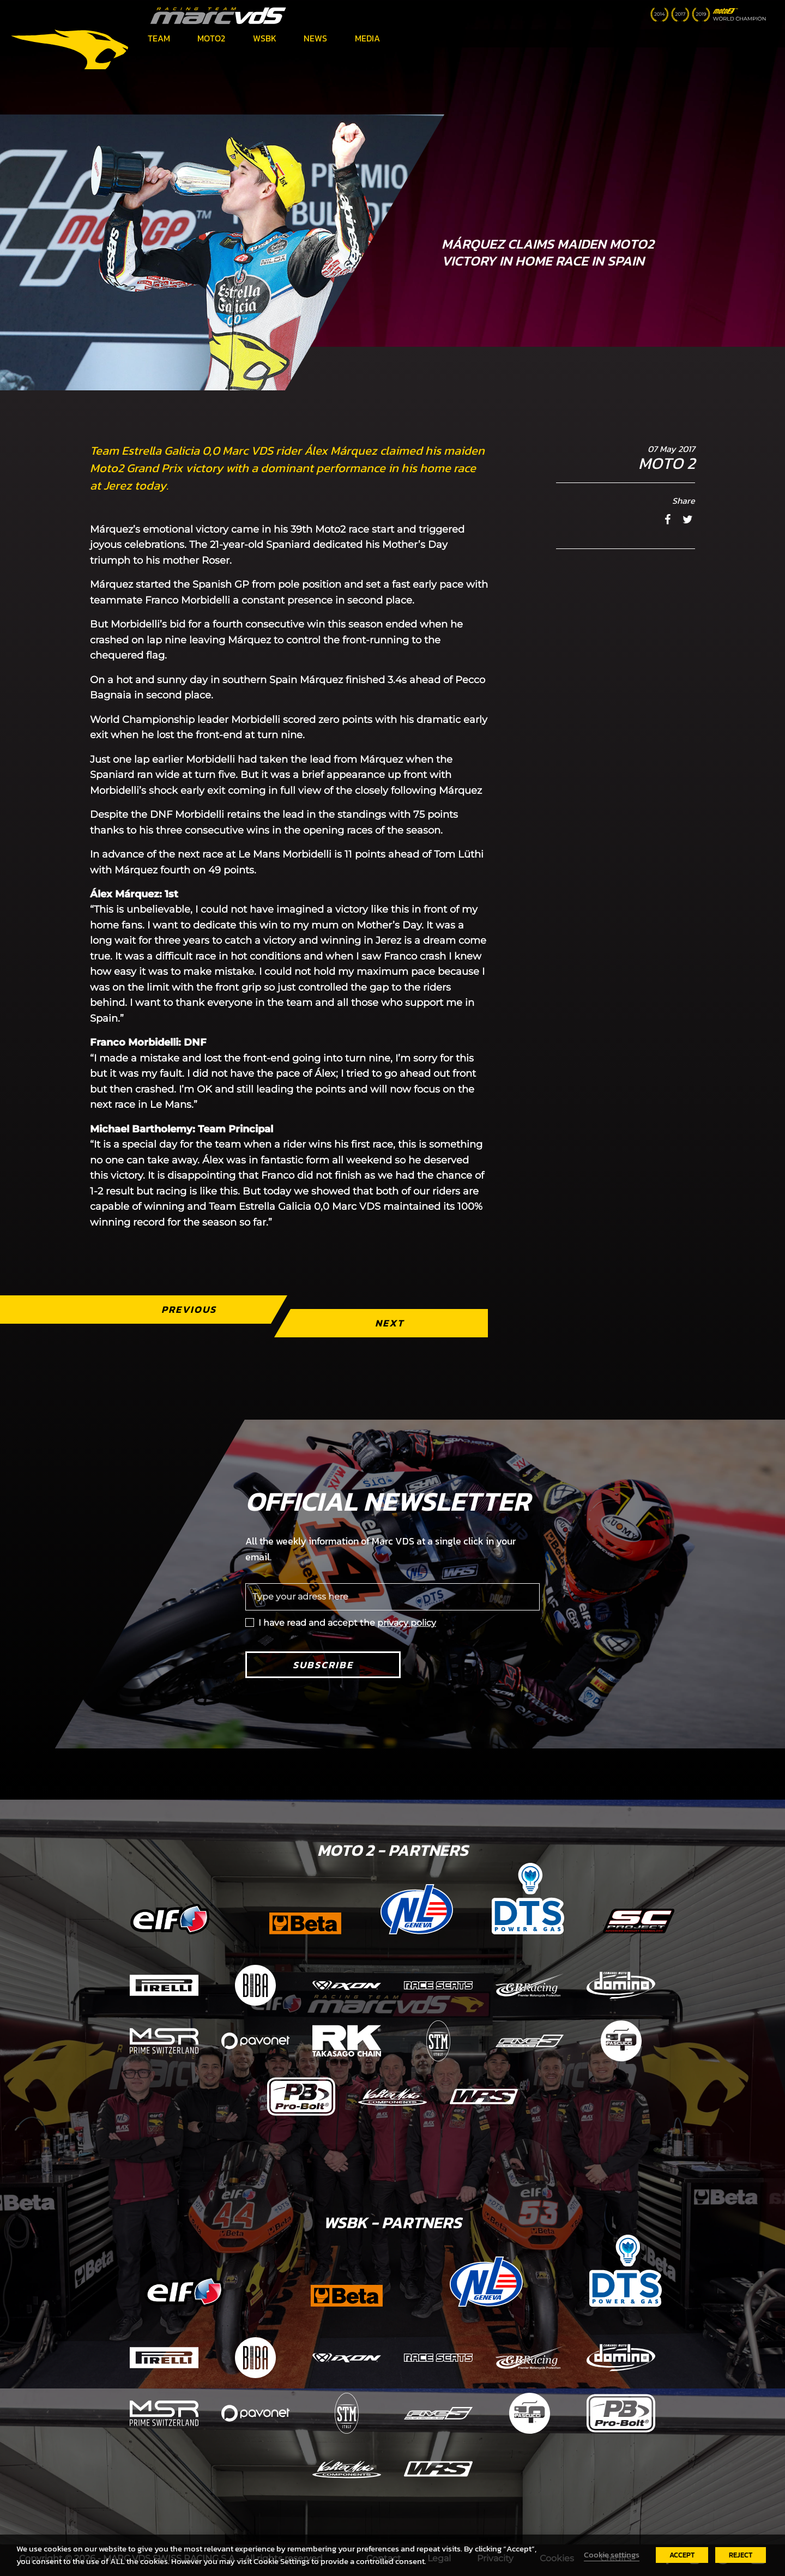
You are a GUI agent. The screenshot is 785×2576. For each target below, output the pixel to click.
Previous (188, 1309)
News (315, 38)
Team (159, 38)
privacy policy (406, 1623)
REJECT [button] (740, 2555)
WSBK (264, 38)
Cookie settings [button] (611, 2555)
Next (389, 1323)
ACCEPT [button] (682, 2555)
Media (367, 38)
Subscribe (323, 1664)
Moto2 (211, 38)
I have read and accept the (347, 1623)
